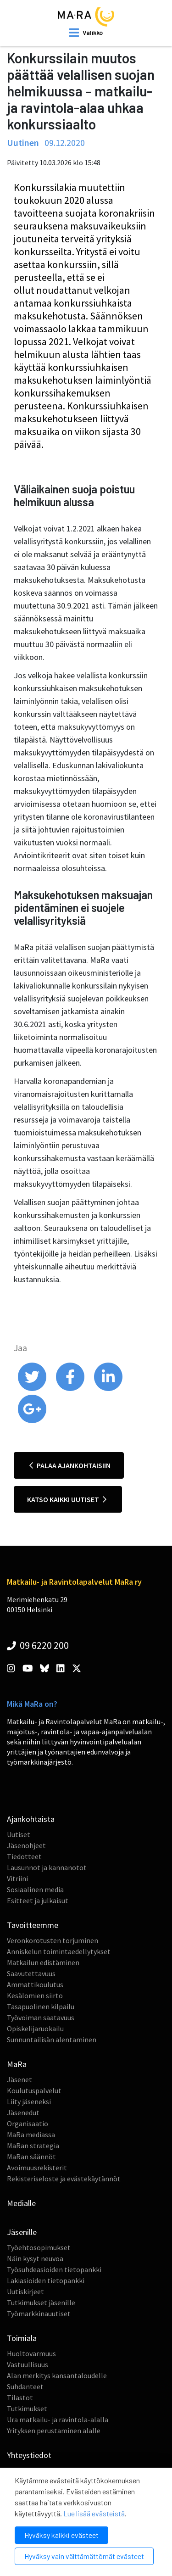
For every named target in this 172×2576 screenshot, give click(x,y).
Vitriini (17, 1878)
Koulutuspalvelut (34, 2090)
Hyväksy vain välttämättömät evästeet (84, 2556)
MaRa (17, 2064)
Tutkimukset (27, 2408)
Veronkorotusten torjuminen (52, 1940)
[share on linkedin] (108, 1388)
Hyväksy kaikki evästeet (61, 2535)
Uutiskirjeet (25, 2291)
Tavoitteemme (32, 1925)
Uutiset (18, 1834)
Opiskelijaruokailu (35, 2028)
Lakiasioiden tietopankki (45, 2280)
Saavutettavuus (31, 1973)
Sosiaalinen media (35, 1889)
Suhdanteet (25, 2386)
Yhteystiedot (29, 2455)
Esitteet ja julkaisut (37, 1900)
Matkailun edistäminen (43, 1962)
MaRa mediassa (31, 2134)
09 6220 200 (38, 1645)
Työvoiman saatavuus (40, 2017)
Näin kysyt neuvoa (35, 2258)
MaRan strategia (33, 2145)
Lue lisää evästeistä (94, 2513)
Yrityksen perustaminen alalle (53, 2430)
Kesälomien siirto (35, 1995)
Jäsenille (22, 2232)
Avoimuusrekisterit (37, 2167)
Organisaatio (27, 2123)
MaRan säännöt (31, 2156)
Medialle (21, 2203)
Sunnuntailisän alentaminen (51, 2039)
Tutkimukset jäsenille (41, 2302)
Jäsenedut (23, 2112)
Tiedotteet (24, 1856)
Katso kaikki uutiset (66, 1499)
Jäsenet (19, 2079)
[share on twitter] (33, 1388)
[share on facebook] (71, 1388)
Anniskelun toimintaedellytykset (59, 1951)
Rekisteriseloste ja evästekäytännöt (64, 2178)
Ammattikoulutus (35, 1984)
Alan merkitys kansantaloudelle (57, 2375)
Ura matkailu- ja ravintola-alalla (57, 2419)
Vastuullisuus (27, 2364)
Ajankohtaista (31, 1819)
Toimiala (22, 2338)
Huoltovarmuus (31, 2353)
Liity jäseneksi (29, 2101)
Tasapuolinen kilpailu (40, 2006)
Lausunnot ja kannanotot (47, 1867)
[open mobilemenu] (86, 33)
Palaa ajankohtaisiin (70, 1465)
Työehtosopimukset (39, 2247)
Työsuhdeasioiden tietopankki (54, 2269)
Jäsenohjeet (26, 1845)
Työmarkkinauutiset (39, 2313)
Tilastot (20, 2397)
